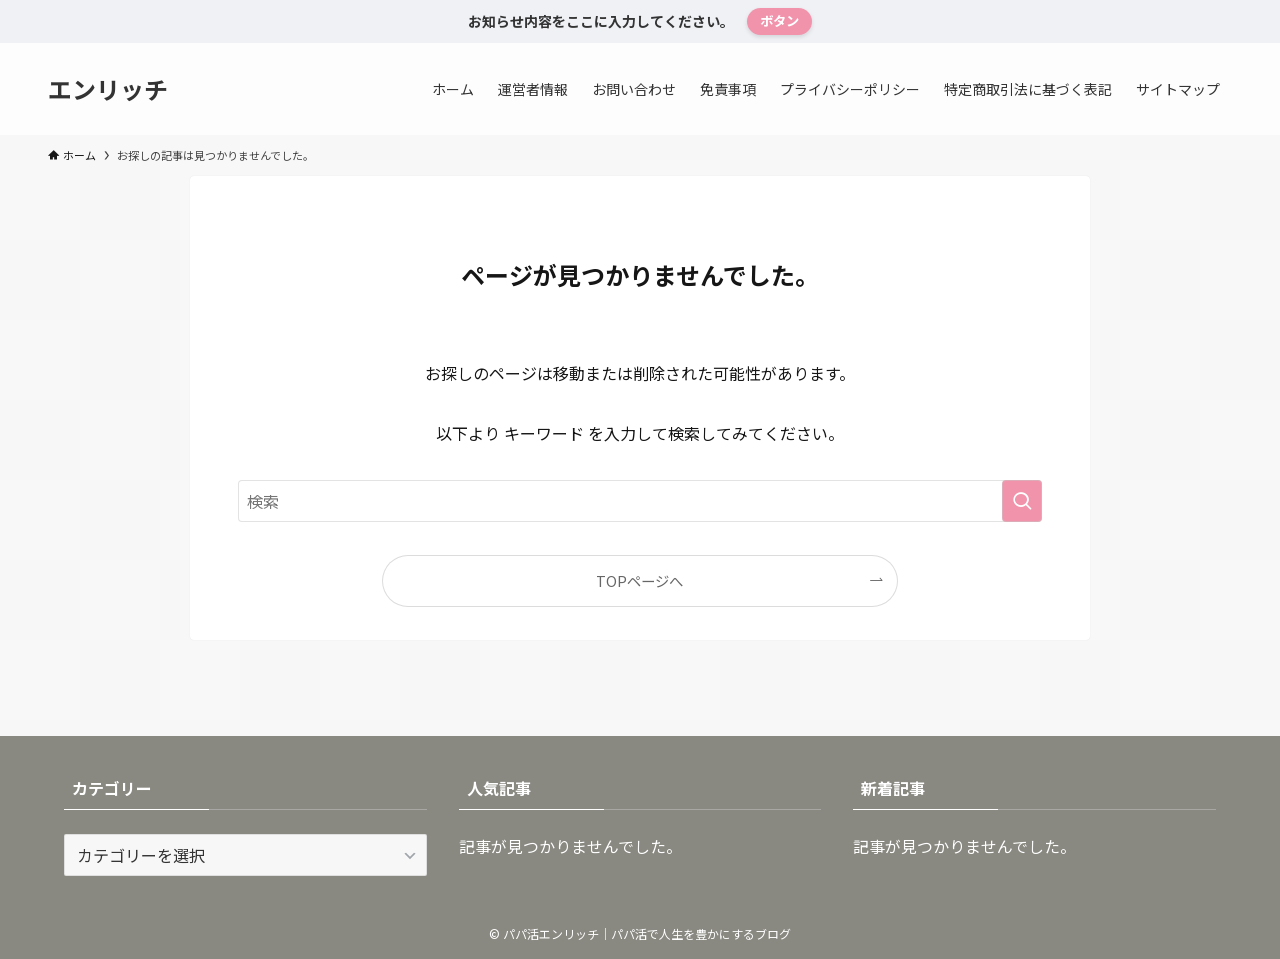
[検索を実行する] (1022, 501)
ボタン (779, 20)
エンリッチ (108, 89)
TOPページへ (639, 580)
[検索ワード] (640, 501)
